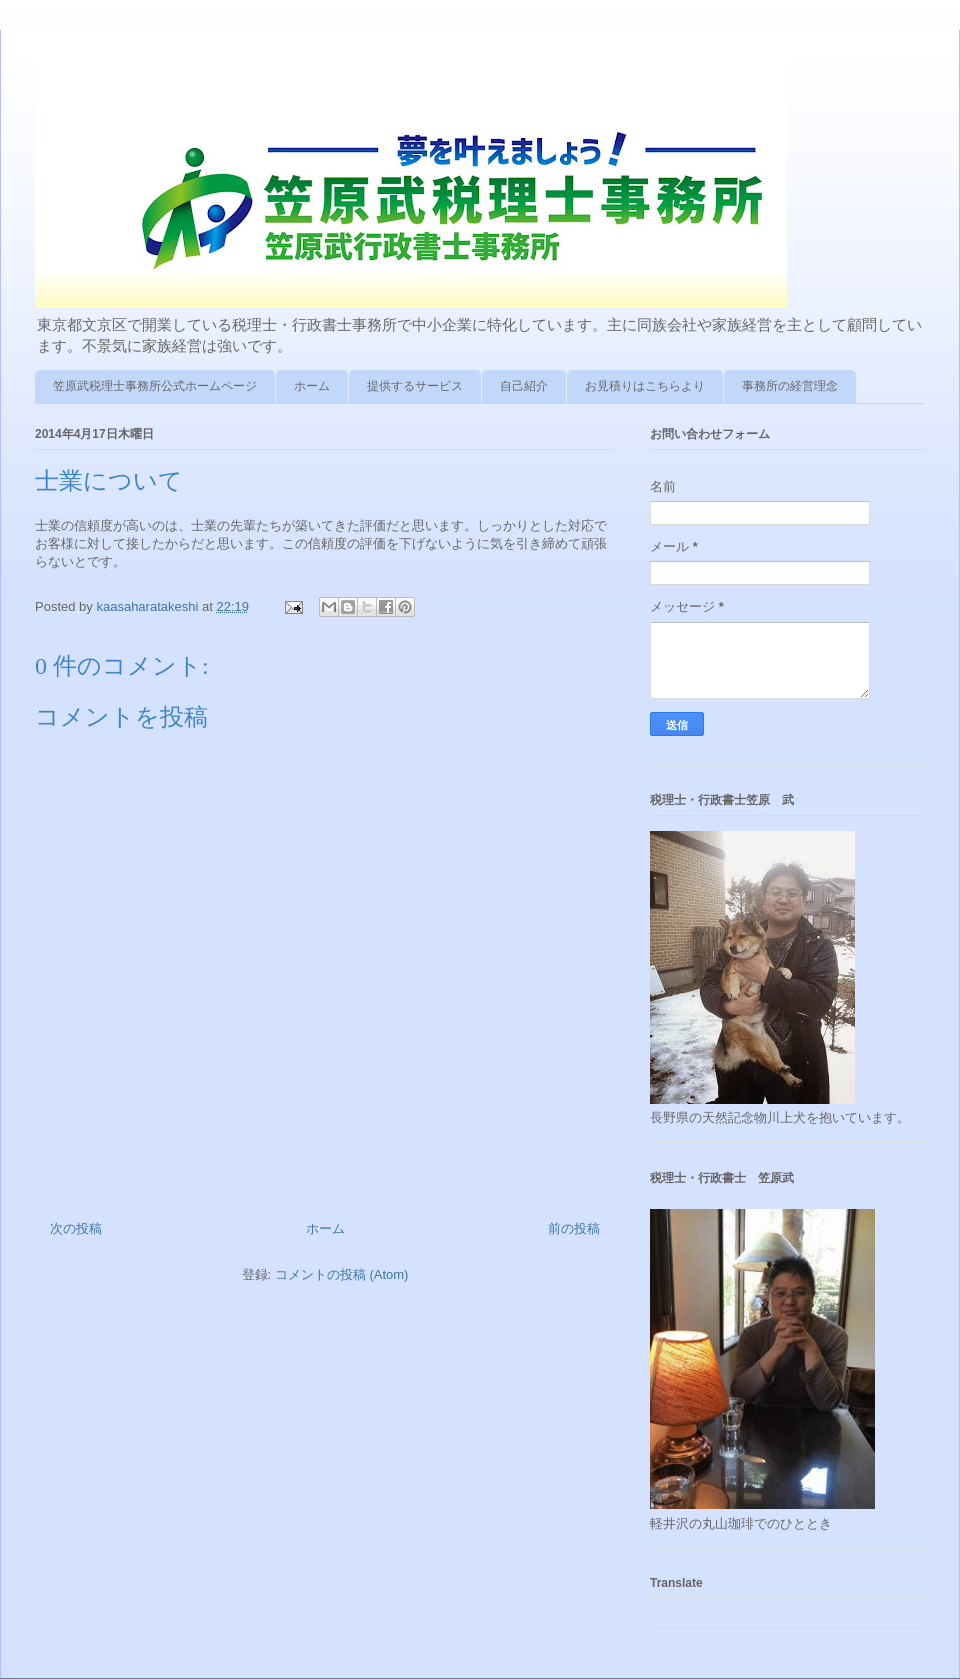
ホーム (312, 386)
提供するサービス (415, 386)
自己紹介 (524, 386)
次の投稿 (76, 1228)
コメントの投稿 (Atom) (342, 1274)
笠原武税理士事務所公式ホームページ (155, 386)
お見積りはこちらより (645, 386)
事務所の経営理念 (790, 386)
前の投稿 (574, 1228)
